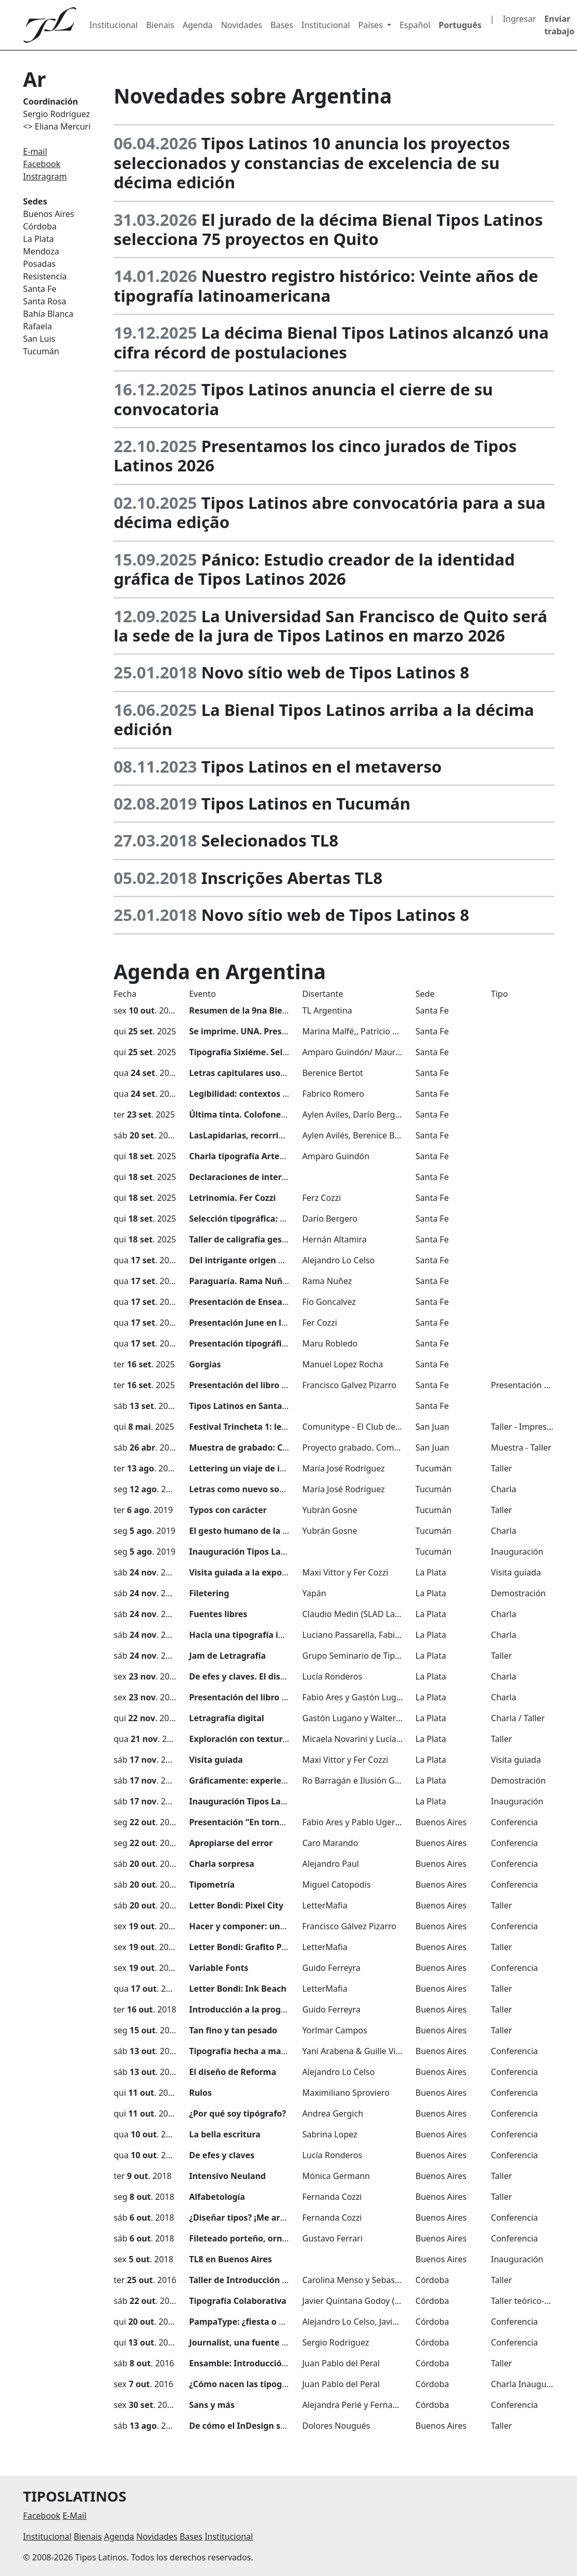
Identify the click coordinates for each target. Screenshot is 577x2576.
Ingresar (519, 18)
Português (460, 25)
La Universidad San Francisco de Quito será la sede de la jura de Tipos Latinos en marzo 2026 (330, 625)
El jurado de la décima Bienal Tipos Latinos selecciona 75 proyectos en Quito (328, 229)
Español (415, 25)
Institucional (113, 25)
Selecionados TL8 (270, 840)
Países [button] (371, 25)
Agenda (198, 25)
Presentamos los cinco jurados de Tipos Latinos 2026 (315, 455)
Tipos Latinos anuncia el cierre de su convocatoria (303, 398)
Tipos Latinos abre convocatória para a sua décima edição (329, 512)
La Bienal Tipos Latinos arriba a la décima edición (323, 719)
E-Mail (74, 2515)
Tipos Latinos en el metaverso (321, 766)
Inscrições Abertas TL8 (291, 878)
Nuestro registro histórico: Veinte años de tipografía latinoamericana (325, 285)
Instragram (45, 176)
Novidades (241, 25)
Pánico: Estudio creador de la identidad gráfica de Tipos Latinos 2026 (314, 568)
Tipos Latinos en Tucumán (306, 803)
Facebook (41, 164)
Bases (282, 25)
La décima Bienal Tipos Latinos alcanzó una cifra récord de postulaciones (330, 342)
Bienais (160, 25)
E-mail (35, 151)
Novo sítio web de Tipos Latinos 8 (335, 672)
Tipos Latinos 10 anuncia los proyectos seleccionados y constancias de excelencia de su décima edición (311, 162)
